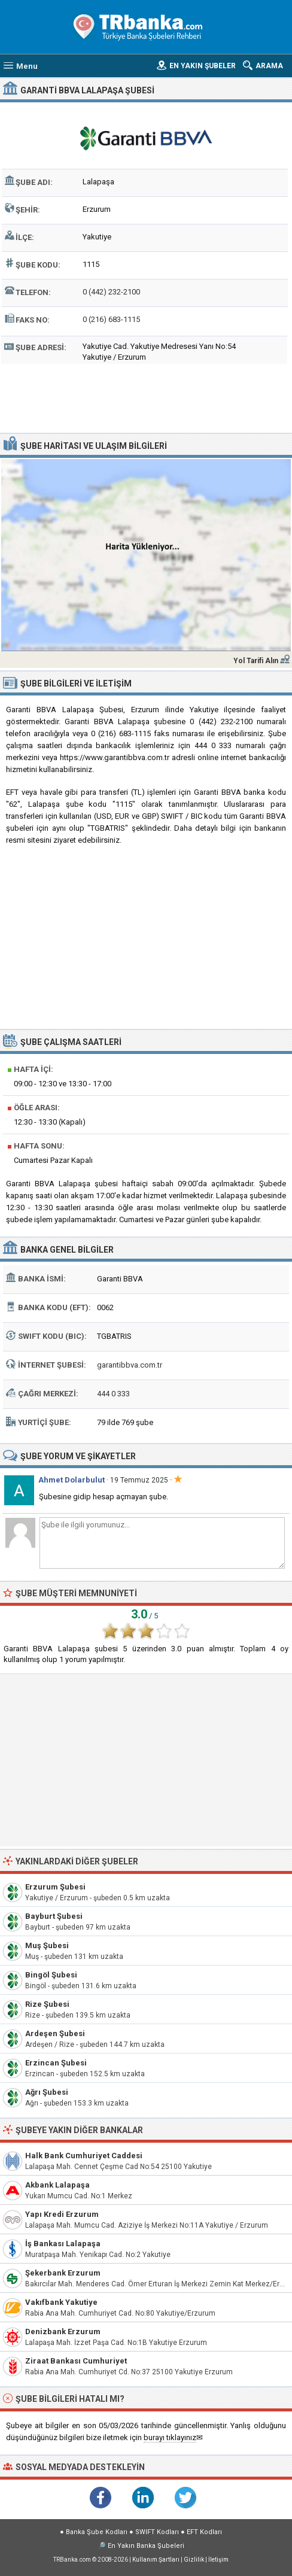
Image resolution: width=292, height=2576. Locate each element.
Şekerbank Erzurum (63, 2272)
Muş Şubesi (47, 1945)
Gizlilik (194, 2559)
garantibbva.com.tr (129, 1364)
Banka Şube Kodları (96, 2532)
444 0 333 (113, 1393)
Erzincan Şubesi (56, 2062)
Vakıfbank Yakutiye (61, 2302)
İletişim (218, 2559)
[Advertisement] (146, 397)
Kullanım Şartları (156, 2559)
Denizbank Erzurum (63, 2331)
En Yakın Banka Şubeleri (146, 2546)
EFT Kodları (204, 2532)
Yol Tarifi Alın (255, 661)
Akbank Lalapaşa (57, 2184)
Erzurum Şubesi (55, 1886)
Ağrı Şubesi (46, 2092)
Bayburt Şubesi (54, 1916)
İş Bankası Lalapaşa (63, 2243)
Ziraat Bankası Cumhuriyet (76, 2360)
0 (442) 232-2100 (111, 291)
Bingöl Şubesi (51, 1974)
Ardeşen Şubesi (55, 2033)
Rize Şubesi (47, 2004)
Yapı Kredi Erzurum (62, 2214)
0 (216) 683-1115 (111, 319)
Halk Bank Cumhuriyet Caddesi (83, 2155)
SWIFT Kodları (157, 2532)
